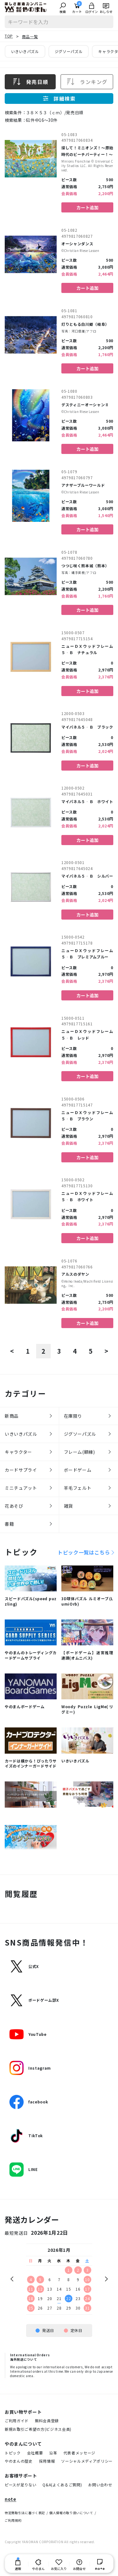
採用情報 (47, 2461)
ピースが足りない (20, 2484)
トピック (13, 2452)
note (10, 2499)
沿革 (53, 2452)
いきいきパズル (25, 51)
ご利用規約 (13, 2520)
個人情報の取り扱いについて (71, 2512)
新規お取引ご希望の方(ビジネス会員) (38, 2429)
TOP (9, 36)
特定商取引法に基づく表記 (25, 2512)
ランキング (87, 81)
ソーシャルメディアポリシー (87, 2461)
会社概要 (35, 2452)
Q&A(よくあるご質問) (62, 2484)
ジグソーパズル (69, 51)
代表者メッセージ (79, 2452)
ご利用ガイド (17, 2420)
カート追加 (87, 207)
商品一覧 (30, 36)
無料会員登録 (47, 2420)
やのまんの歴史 (19, 2461)
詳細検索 (59, 98)
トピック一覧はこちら (84, 1552)
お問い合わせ (100, 2484)
